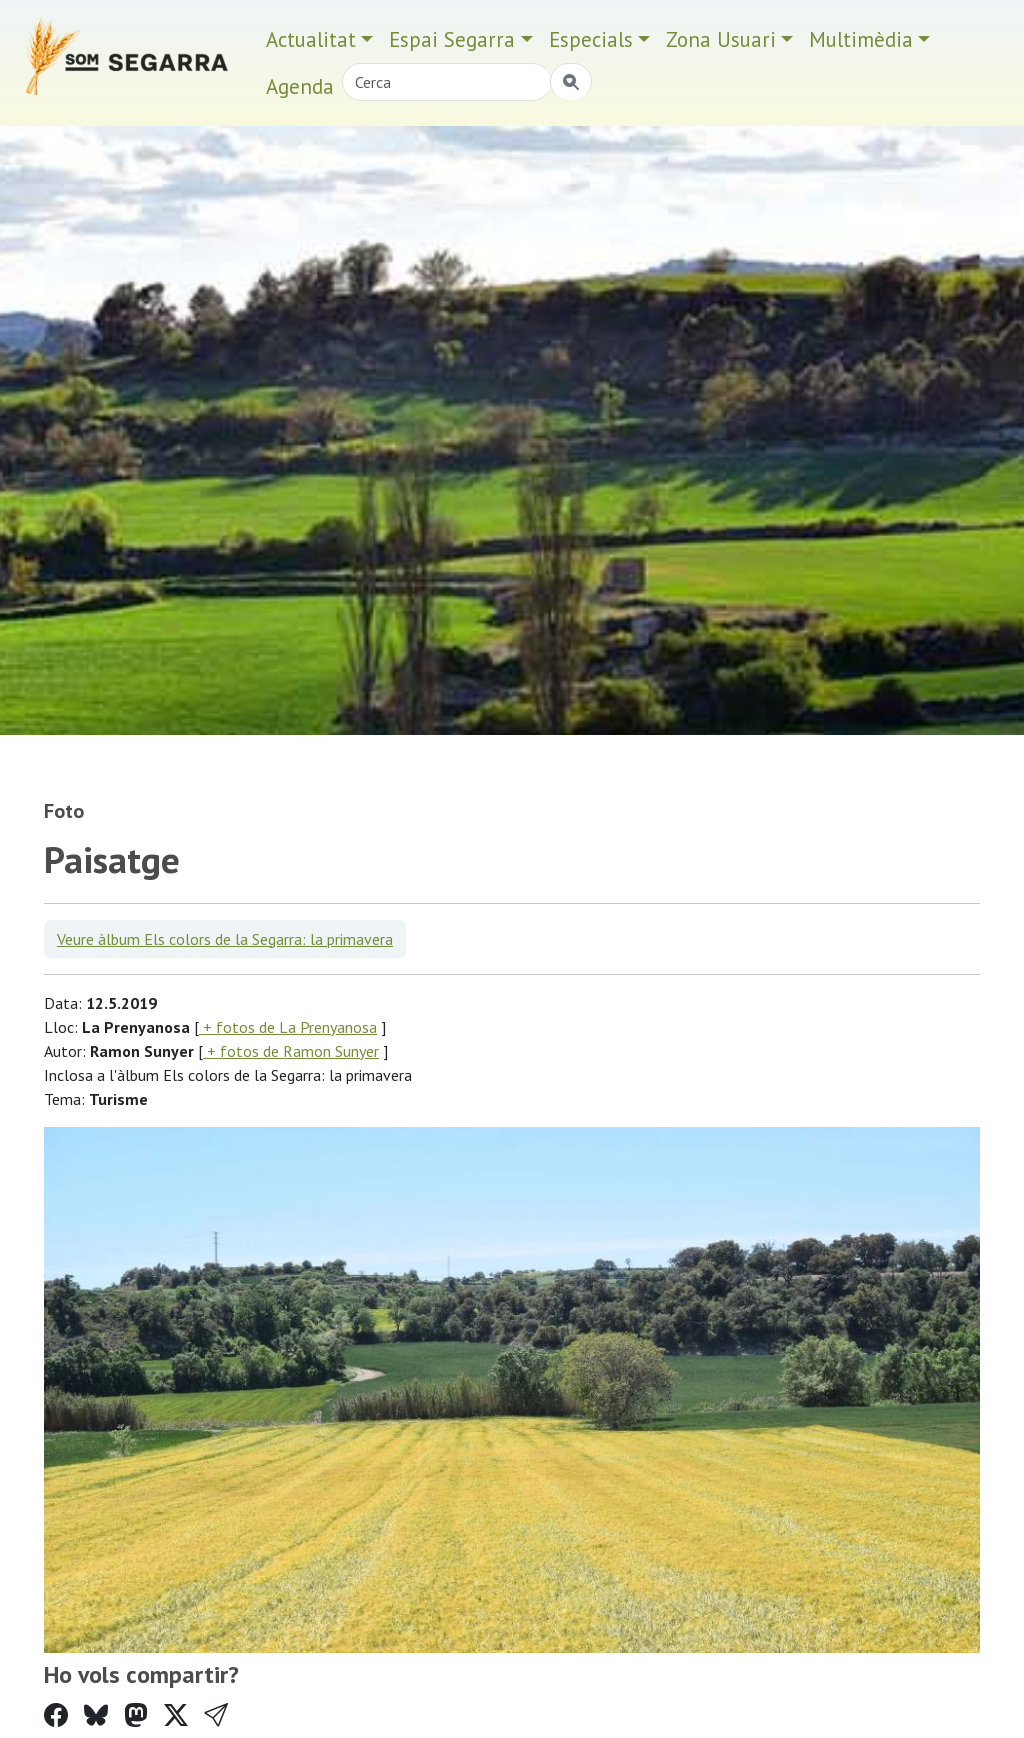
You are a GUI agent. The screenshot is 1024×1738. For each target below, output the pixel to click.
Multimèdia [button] (861, 39)
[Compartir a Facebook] (56, 1715)
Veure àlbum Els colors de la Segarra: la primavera (225, 939)
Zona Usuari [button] (721, 39)
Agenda (300, 86)
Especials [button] (591, 39)
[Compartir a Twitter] (176, 1715)
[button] (216, 1715)
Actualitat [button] (311, 39)
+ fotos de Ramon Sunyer (291, 1051)
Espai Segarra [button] (452, 39)
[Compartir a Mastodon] (136, 1715)
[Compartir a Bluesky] (96, 1715)
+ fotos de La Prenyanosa (288, 1027)
